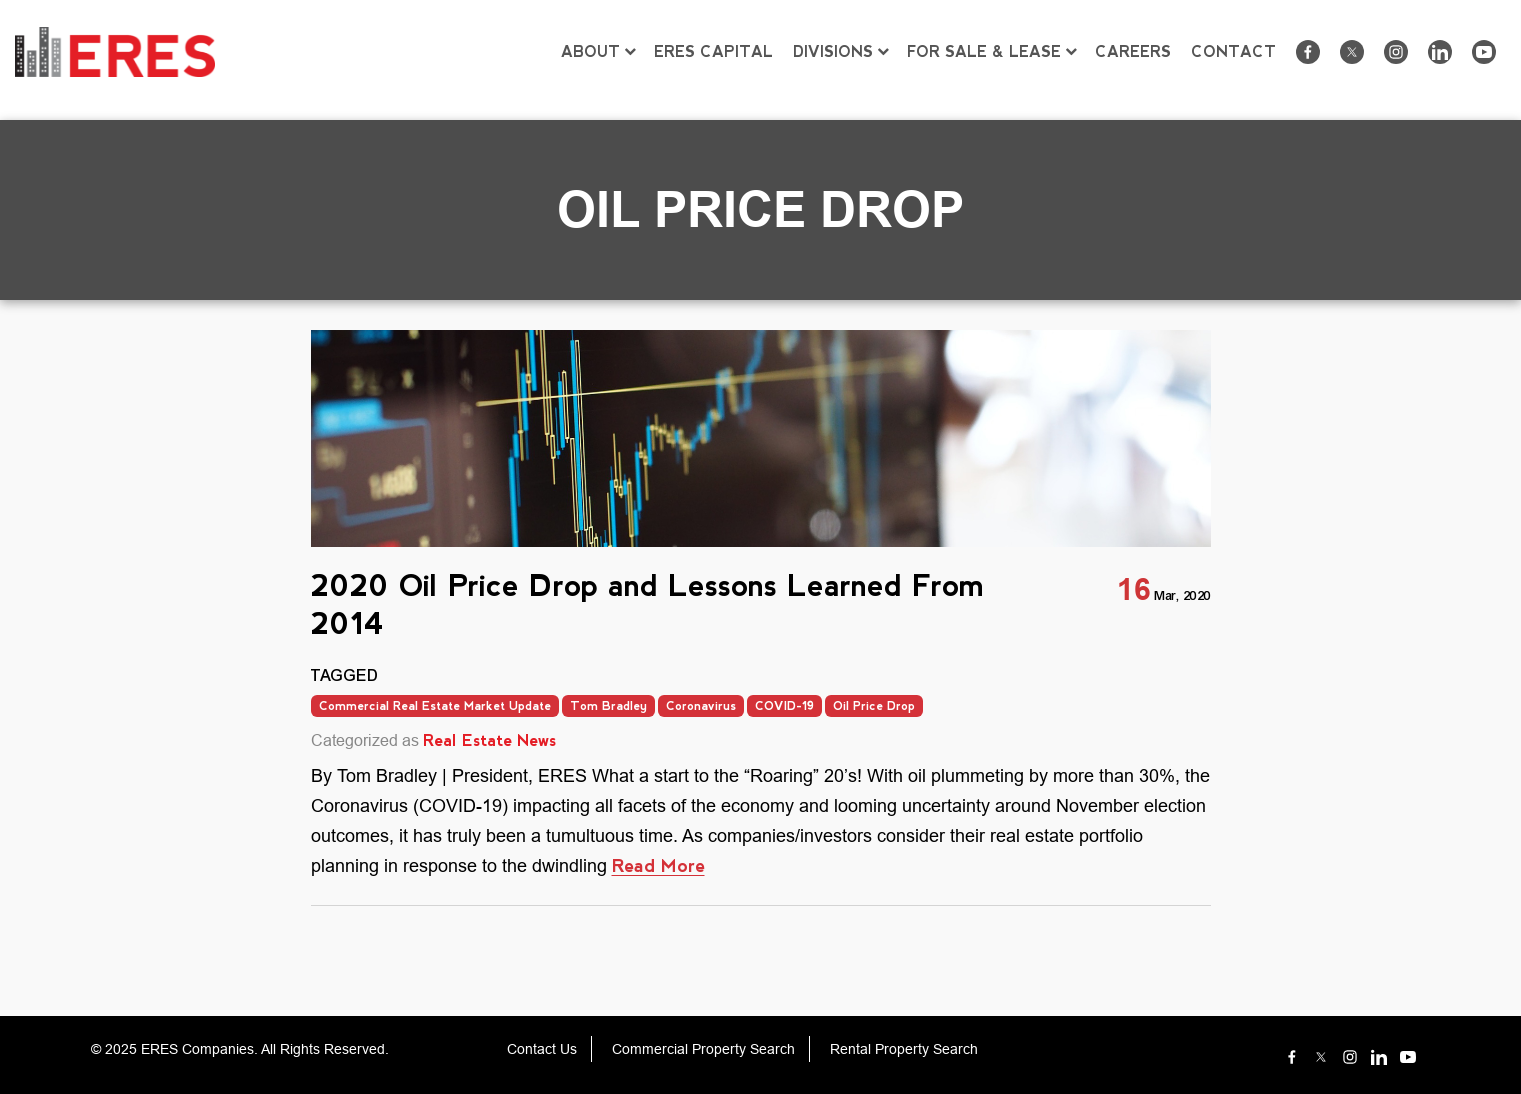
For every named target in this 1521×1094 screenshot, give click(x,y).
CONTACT (1233, 51)
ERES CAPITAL (713, 51)
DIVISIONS (833, 51)
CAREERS (1133, 51)
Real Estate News (489, 740)
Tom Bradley (608, 706)
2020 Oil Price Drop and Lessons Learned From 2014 (647, 604)
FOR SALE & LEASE (984, 51)
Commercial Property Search (703, 1049)
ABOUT (590, 51)
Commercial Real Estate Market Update (435, 706)
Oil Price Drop (874, 706)
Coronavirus (701, 706)
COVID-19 (784, 706)
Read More (658, 866)
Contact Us (542, 1049)
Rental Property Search (904, 1049)
